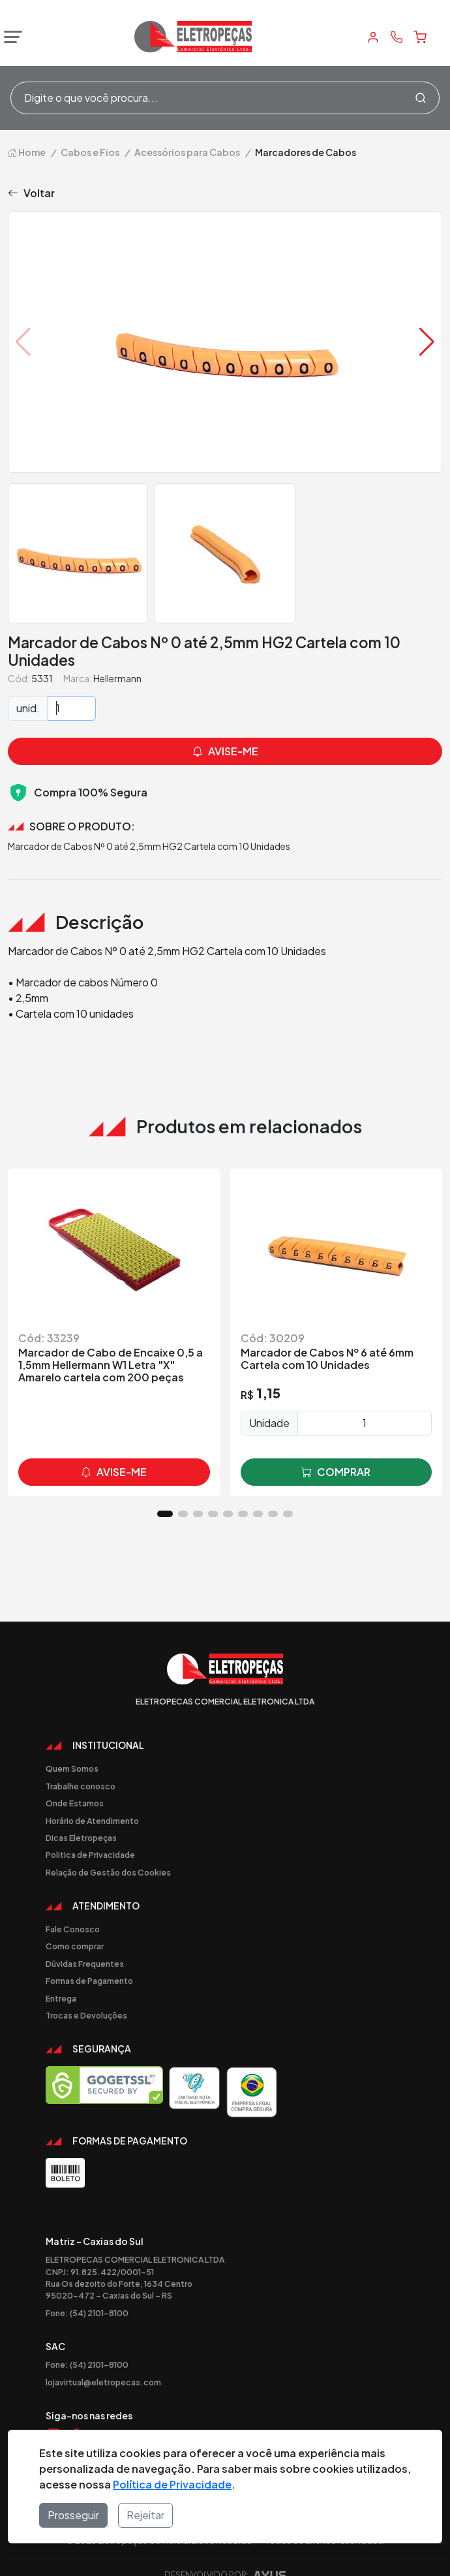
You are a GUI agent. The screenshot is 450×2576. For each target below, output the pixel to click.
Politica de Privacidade (90, 1831)
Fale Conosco (73, 1905)
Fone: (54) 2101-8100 (87, 2289)
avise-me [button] (225, 728)
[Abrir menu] (10, 37)
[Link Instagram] (53, 2412)
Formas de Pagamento (89, 1957)
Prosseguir (73, 2515)
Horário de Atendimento (92, 1797)
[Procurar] (420, 98)
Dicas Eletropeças (81, 1814)
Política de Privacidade (172, 2484)
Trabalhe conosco (80, 1762)
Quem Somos (72, 1745)
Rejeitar (145, 2515)
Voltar (31, 170)
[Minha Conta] (373, 37)
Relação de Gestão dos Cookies (108, 1849)
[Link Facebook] (74, 2412)
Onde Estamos (75, 1779)
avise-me (114, 1448)
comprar (335, 1448)
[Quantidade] (72, 684)
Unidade (269, 1399)
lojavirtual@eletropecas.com (103, 2358)
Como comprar (75, 1922)
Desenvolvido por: (225, 2555)
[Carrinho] (420, 37)
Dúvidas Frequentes (85, 1940)
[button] (427, 318)
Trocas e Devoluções (86, 1992)
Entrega (61, 1975)
